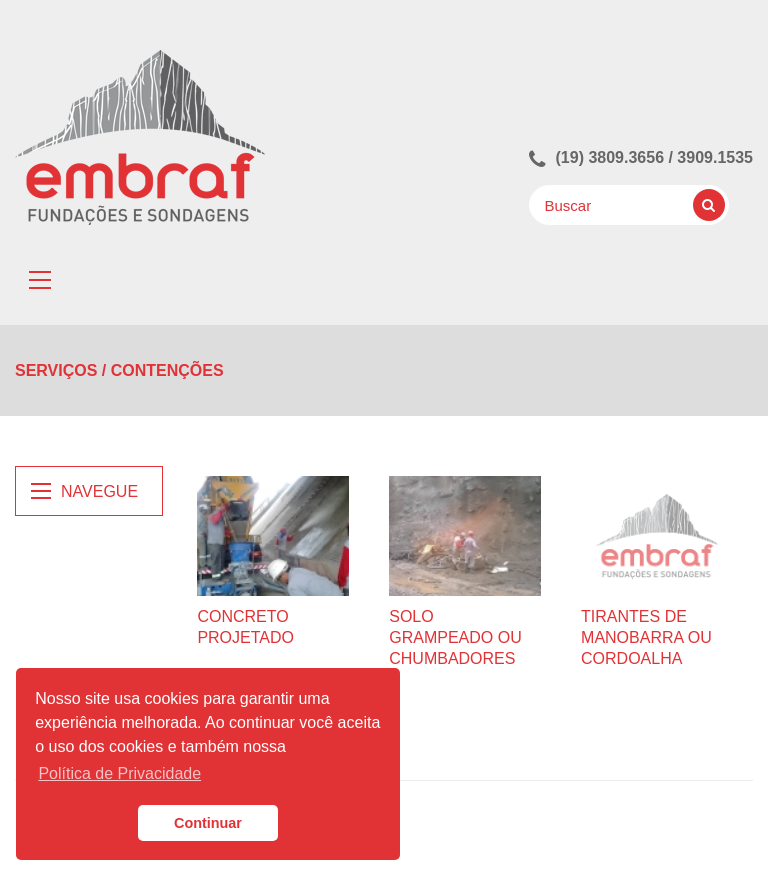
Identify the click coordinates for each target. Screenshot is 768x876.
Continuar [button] (208, 823)
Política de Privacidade (119, 773)
